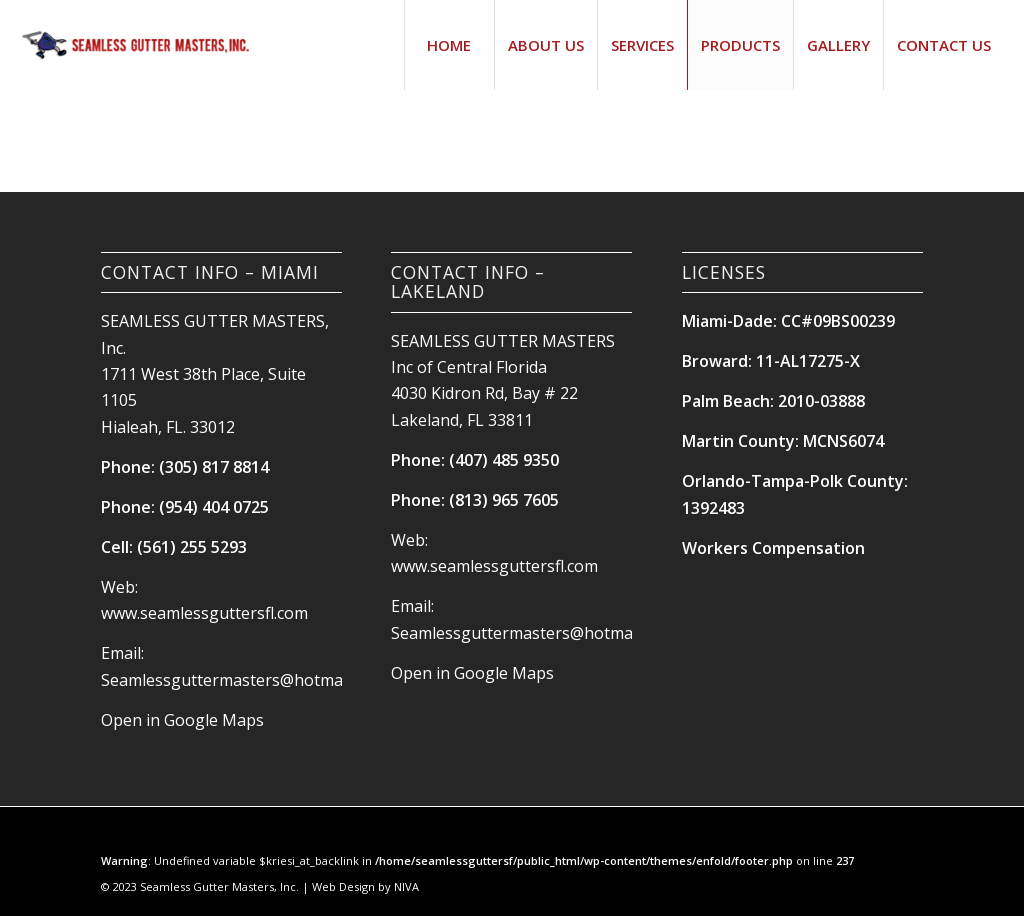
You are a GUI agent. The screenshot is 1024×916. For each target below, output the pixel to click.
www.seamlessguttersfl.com (204, 613)
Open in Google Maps (182, 720)
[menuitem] (449, 45)
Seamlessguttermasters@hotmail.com (243, 680)
